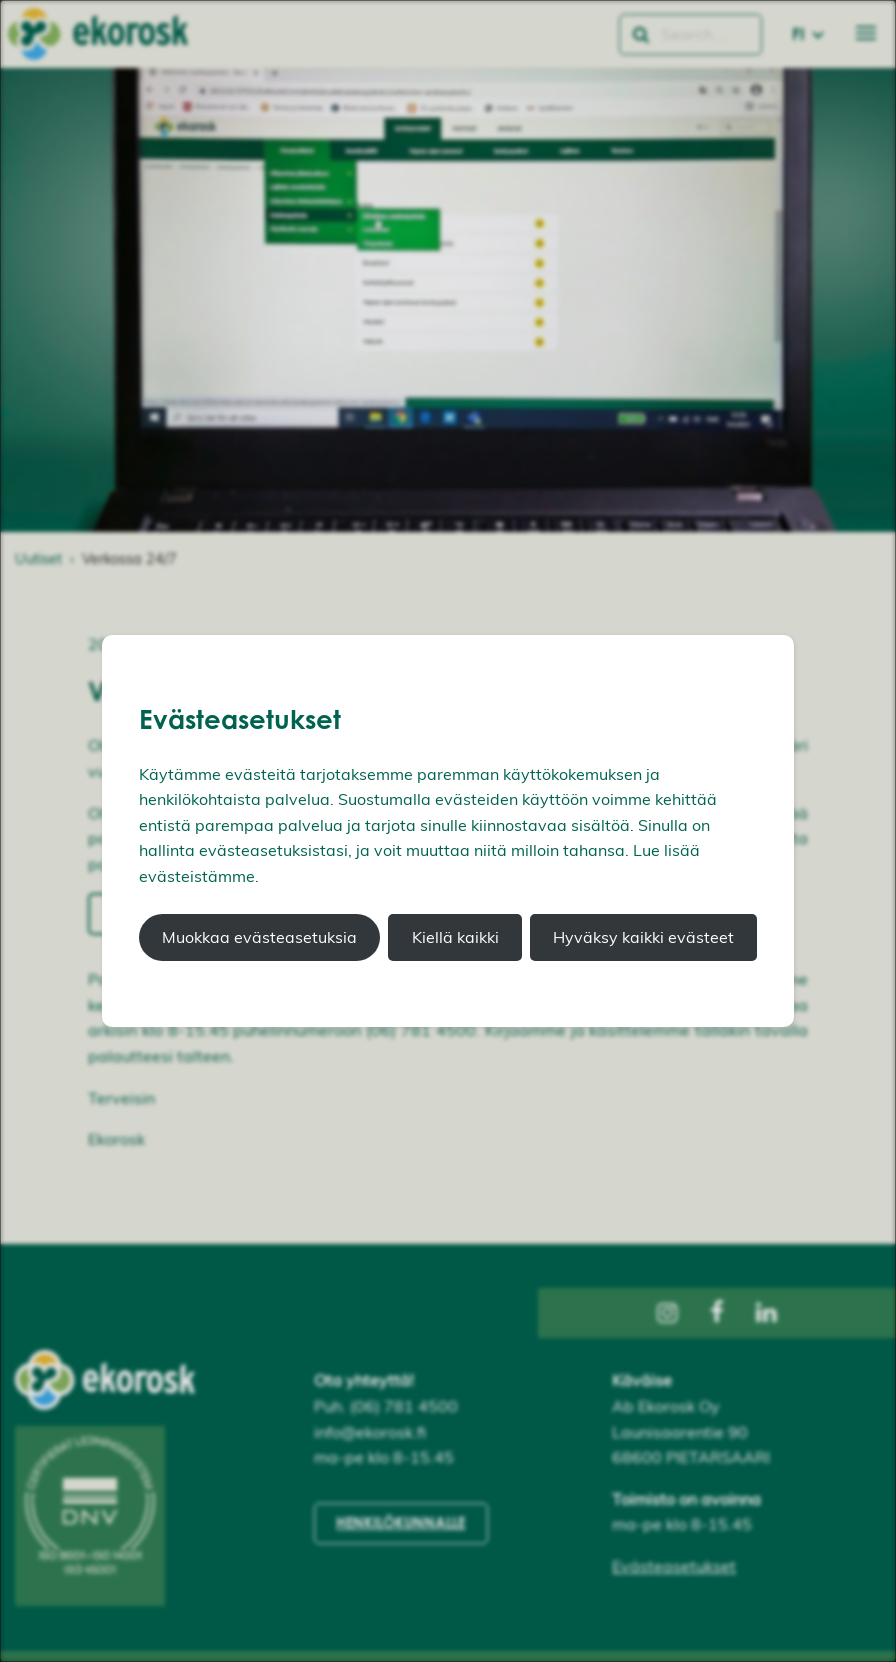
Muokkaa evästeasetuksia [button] (259, 937)
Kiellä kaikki (455, 937)
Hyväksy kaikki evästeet (643, 937)
